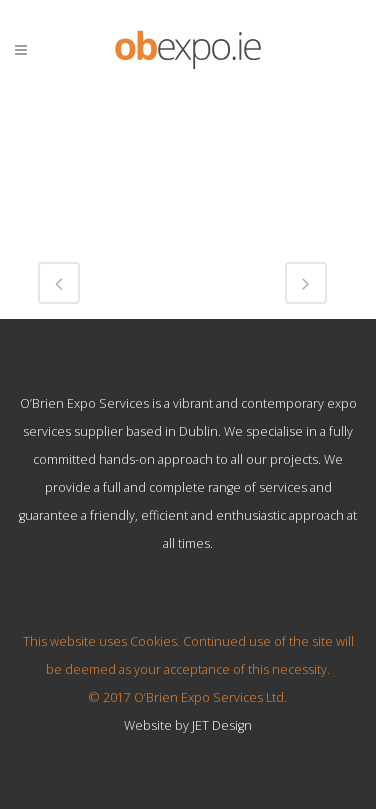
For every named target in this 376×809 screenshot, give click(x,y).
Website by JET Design (188, 725)
